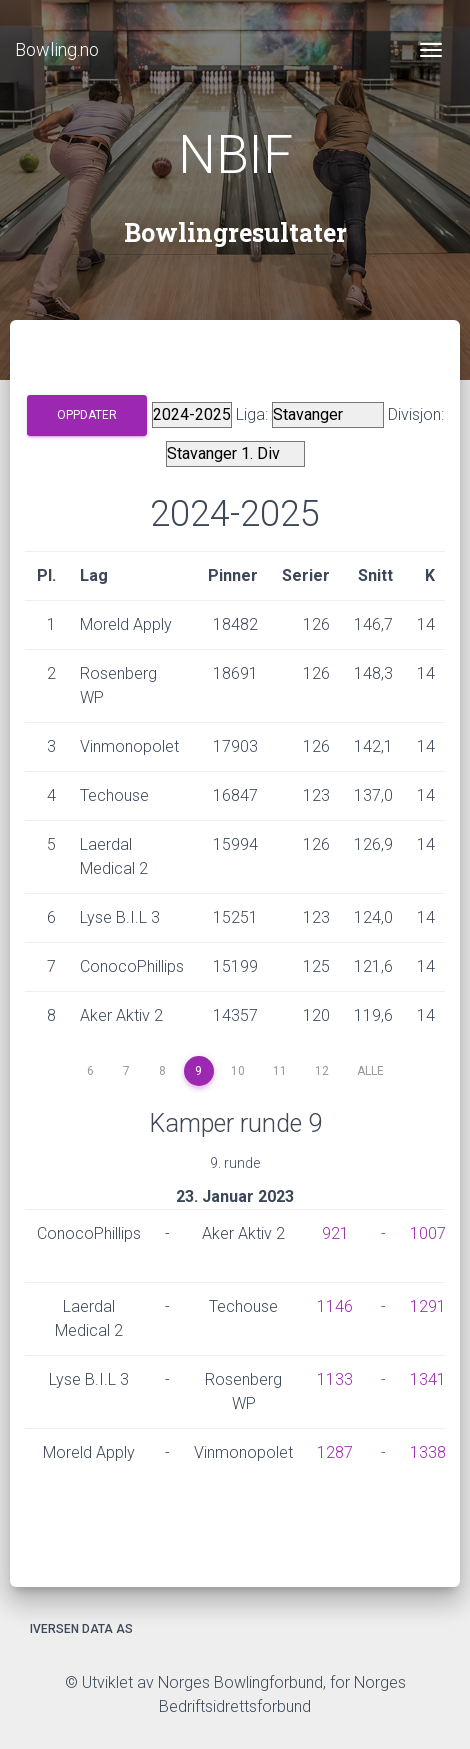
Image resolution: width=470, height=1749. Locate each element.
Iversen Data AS (81, 1629)
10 (238, 1071)
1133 (335, 1379)
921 (335, 1233)
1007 (428, 1233)
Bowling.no (57, 49)
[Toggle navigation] (431, 50)
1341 (428, 1379)
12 (322, 1071)
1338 (428, 1452)
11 (280, 1071)
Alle (370, 1071)
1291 (428, 1306)
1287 (335, 1452)
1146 (335, 1306)
